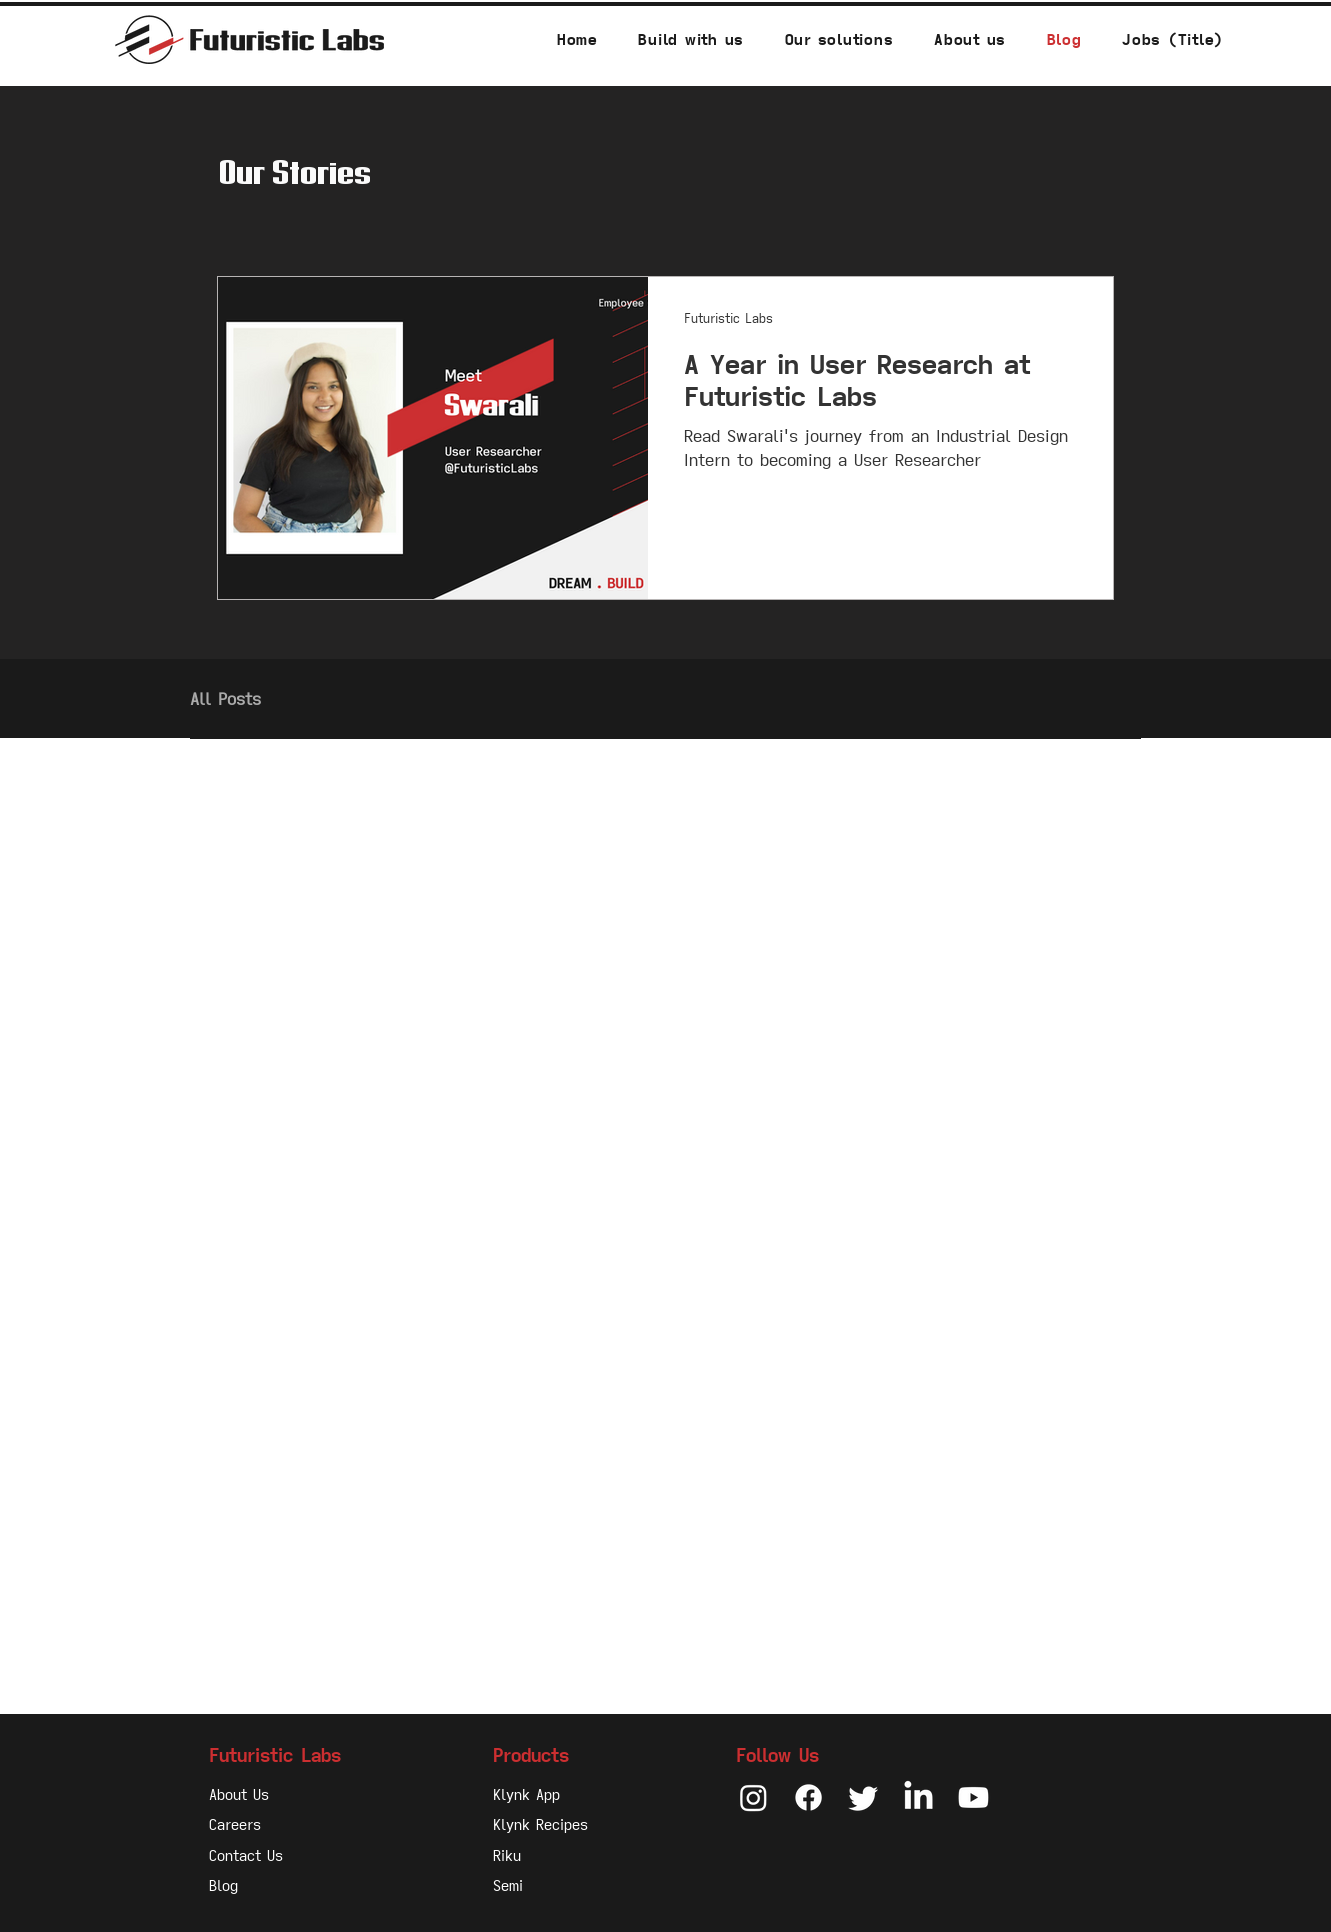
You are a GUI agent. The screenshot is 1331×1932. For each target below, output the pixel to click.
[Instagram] (753, 1797)
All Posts (225, 698)
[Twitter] (863, 1797)
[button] (838, 39)
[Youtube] (973, 1797)
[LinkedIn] (918, 1797)
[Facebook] (808, 1797)
